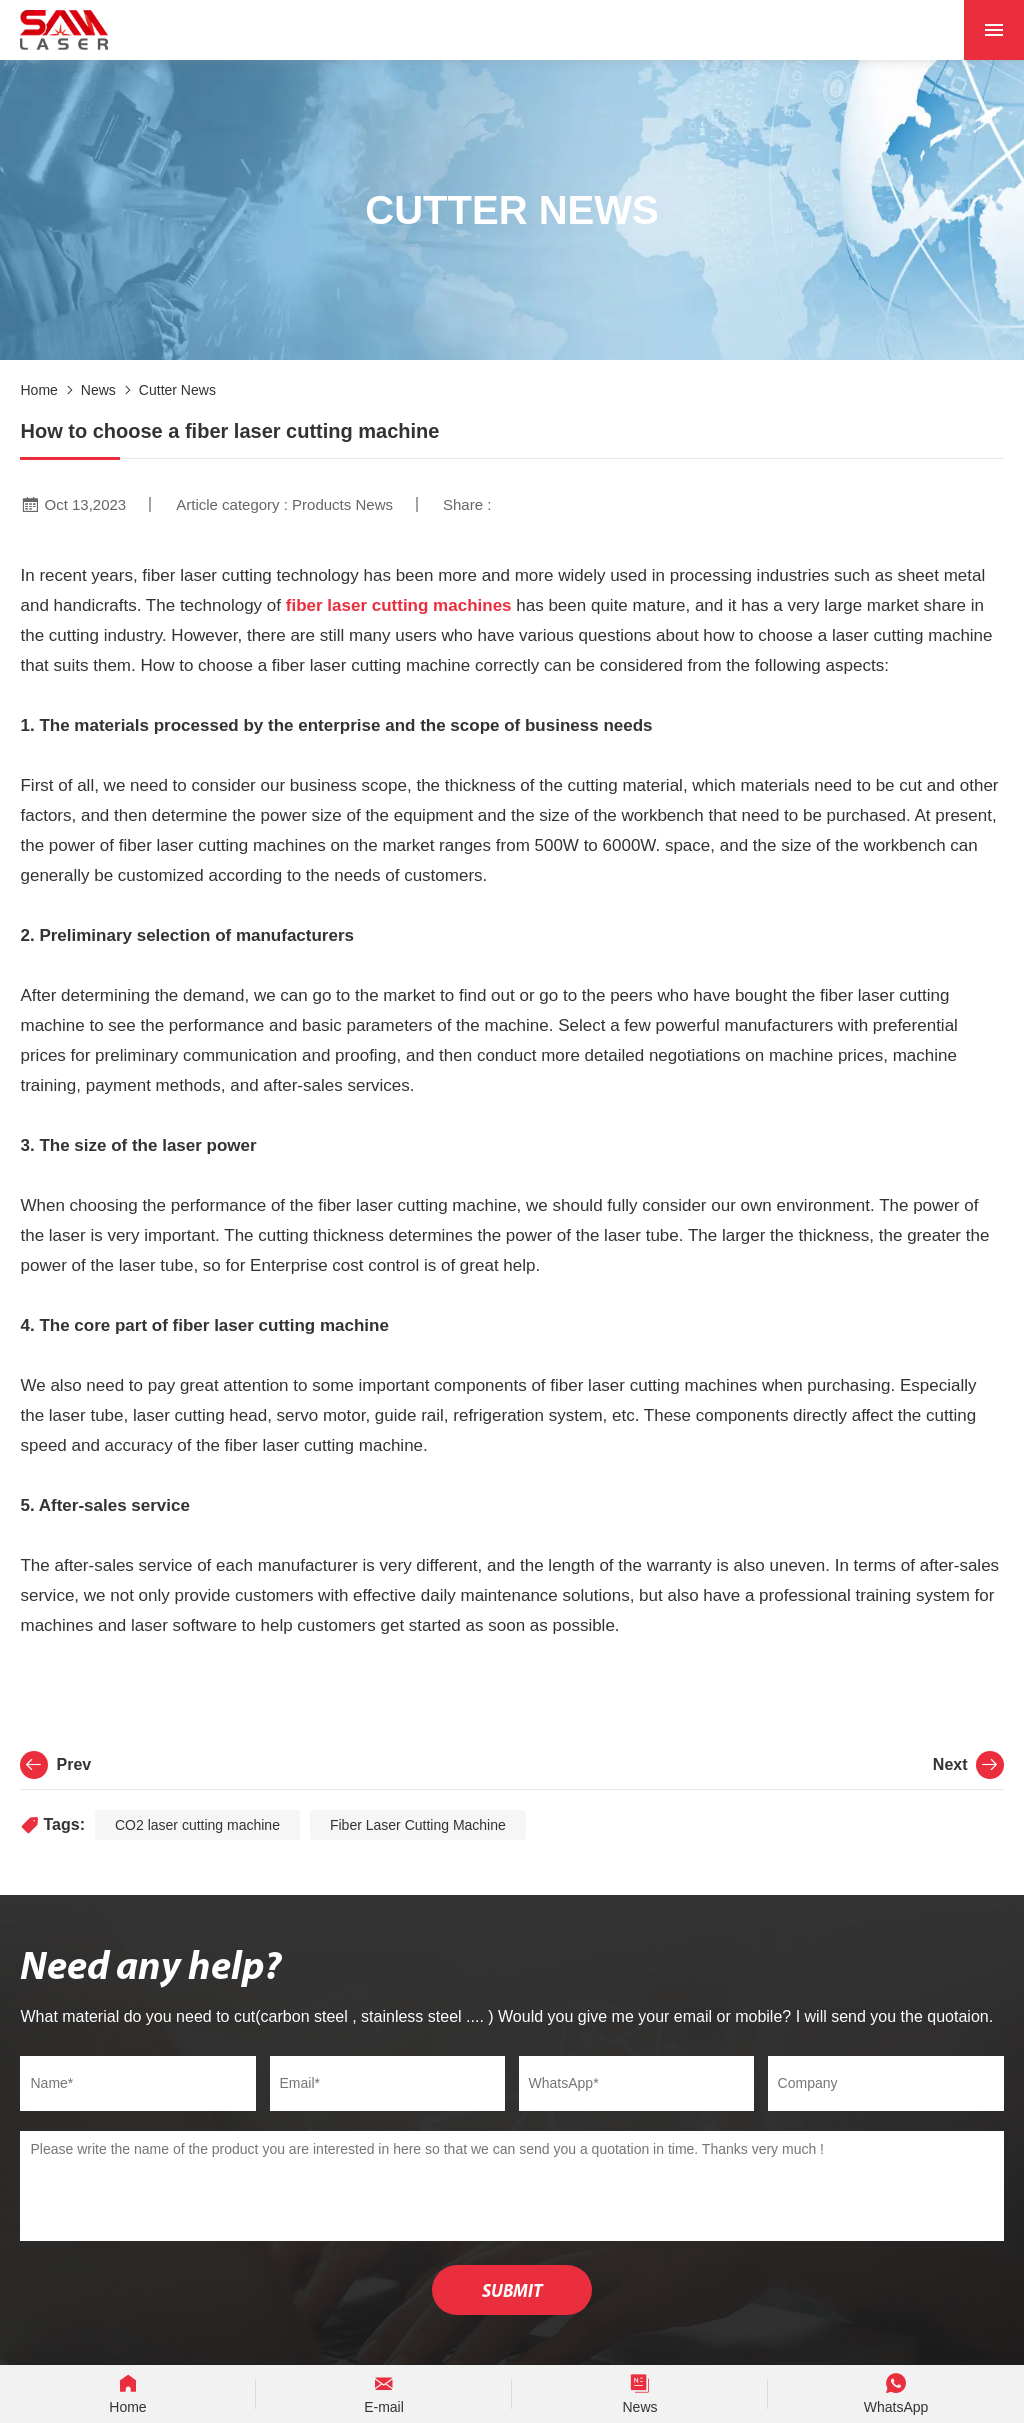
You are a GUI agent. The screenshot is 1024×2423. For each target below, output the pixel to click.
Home (38, 390)
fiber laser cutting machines (399, 605)
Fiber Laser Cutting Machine (418, 1825)
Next (968, 1765)
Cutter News (177, 390)
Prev (55, 1765)
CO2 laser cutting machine (197, 1825)
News (98, 390)
